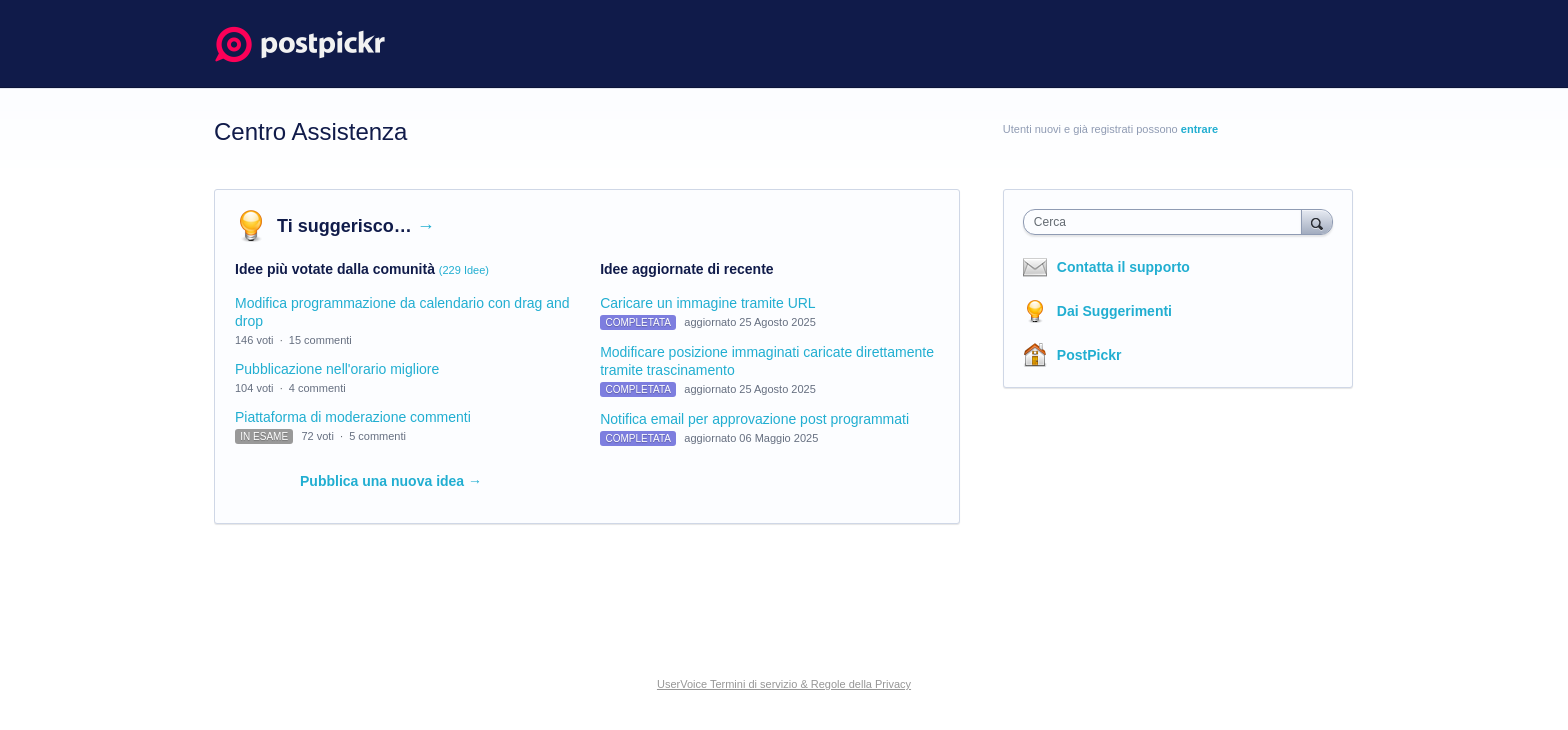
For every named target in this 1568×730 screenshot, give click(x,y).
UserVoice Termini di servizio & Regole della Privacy (784, 684)
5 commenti (377, 436)
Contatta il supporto (1123, 267)
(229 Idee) (464, 270)
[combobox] (1167, 222)
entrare (1199, 129)
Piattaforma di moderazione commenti (353, 417)
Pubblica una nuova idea (391, 481)
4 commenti (317, 388)
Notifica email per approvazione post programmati (754, 419)
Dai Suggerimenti (1114, 311)
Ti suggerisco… (356, 226)
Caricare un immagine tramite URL (708, 303)
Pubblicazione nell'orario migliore (337, 369)
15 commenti (320, 340)
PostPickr (1089, 355)
